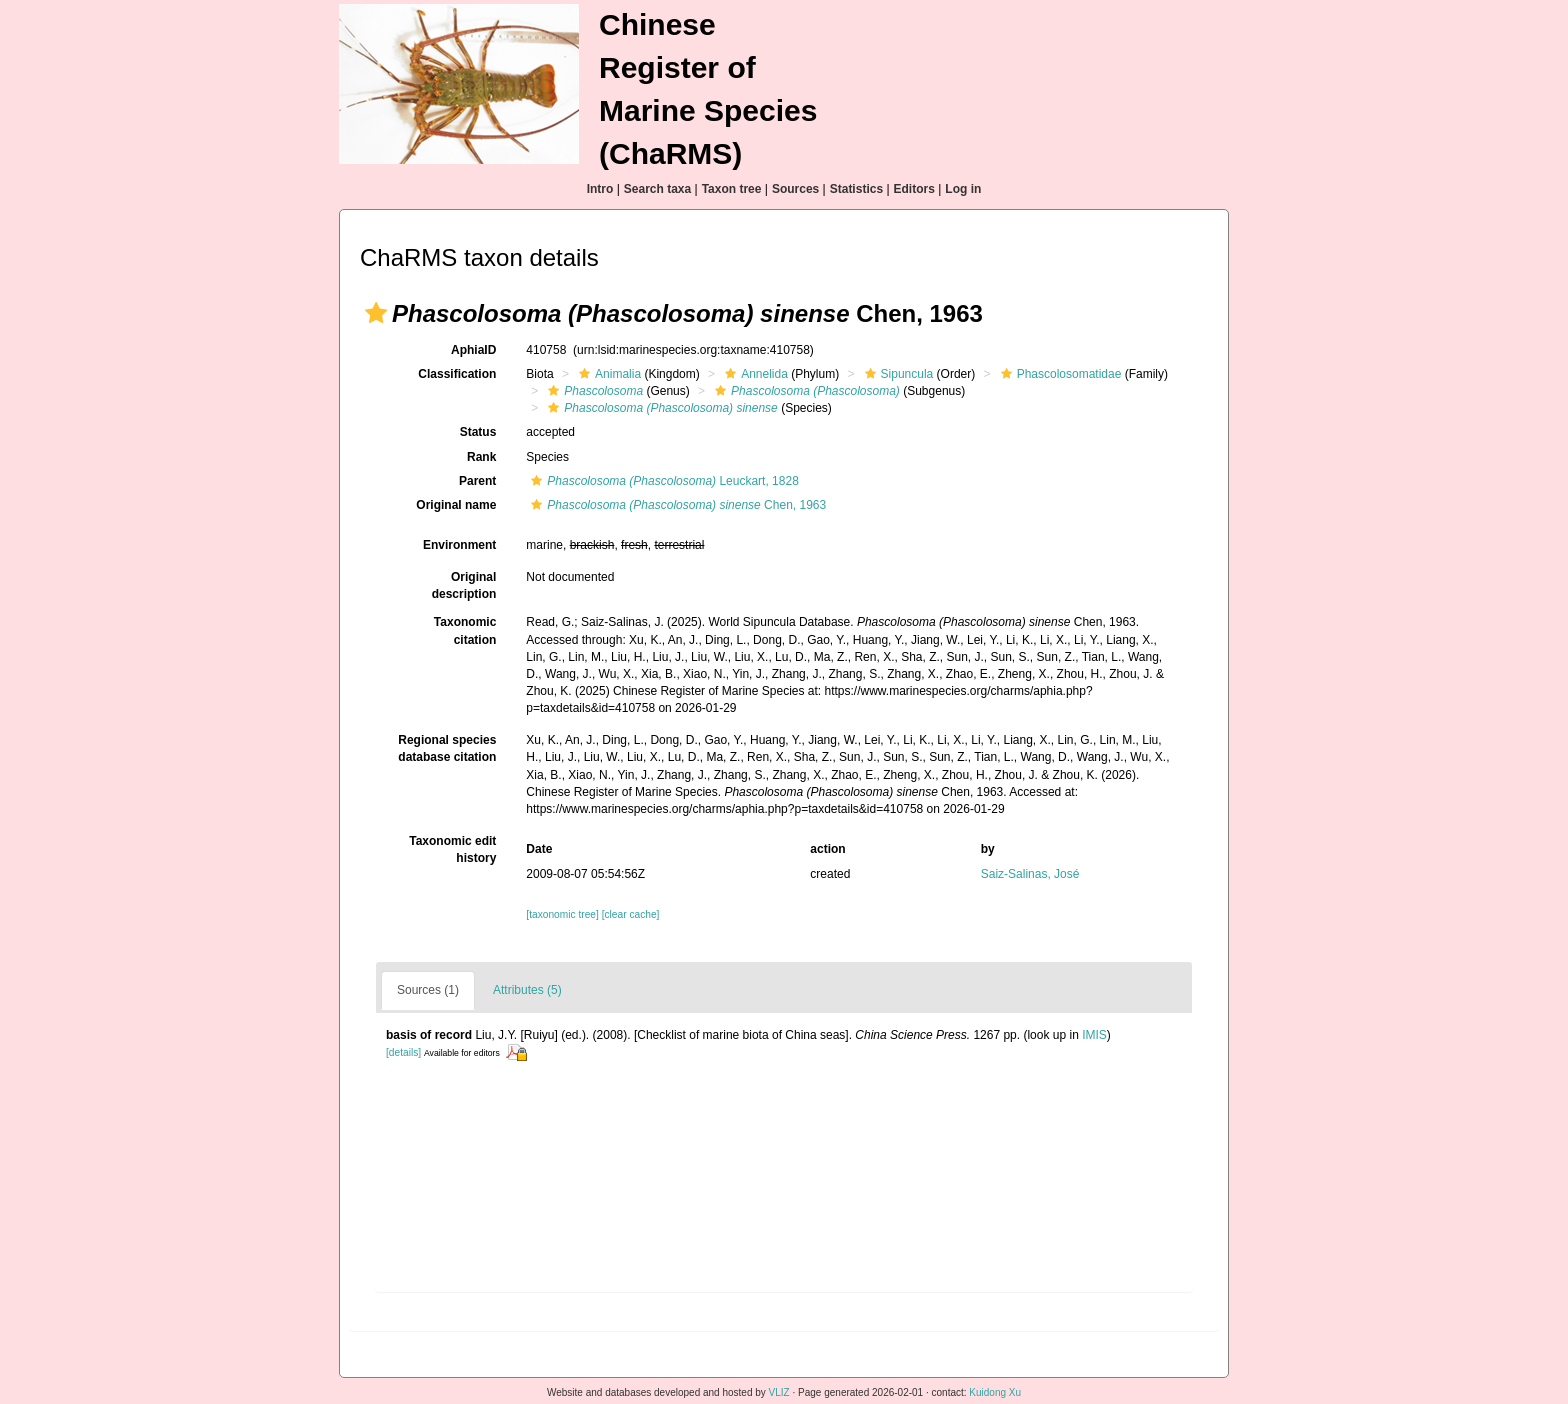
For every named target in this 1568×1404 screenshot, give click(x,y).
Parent (477, 481)
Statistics (856, 189)
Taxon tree (732, 189)
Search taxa (657, 189)
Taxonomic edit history (452, 849)
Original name (456, 505)
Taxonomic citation (465, 630)
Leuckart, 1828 (662, 481)
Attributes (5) (527, 990)
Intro (600, 189)
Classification (457, 374)
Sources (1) (428, 990)
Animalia (607, 374)
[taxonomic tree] (562, 914)
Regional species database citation (447, 748)
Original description (464, 585)
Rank (481, 457)
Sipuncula (897, 374)
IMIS (1094, 1035)
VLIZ (779, 1392)
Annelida (754, 374)
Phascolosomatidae (1059, 374)
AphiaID (473, 350)
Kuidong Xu (995, 1392)
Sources (795, 189)
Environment (459, 545)
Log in (963, 189)
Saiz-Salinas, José (1030, 874)
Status (478, 432)
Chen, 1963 (676, 505)
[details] (403, 1052)
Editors (914, 189)
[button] (376, 313)
